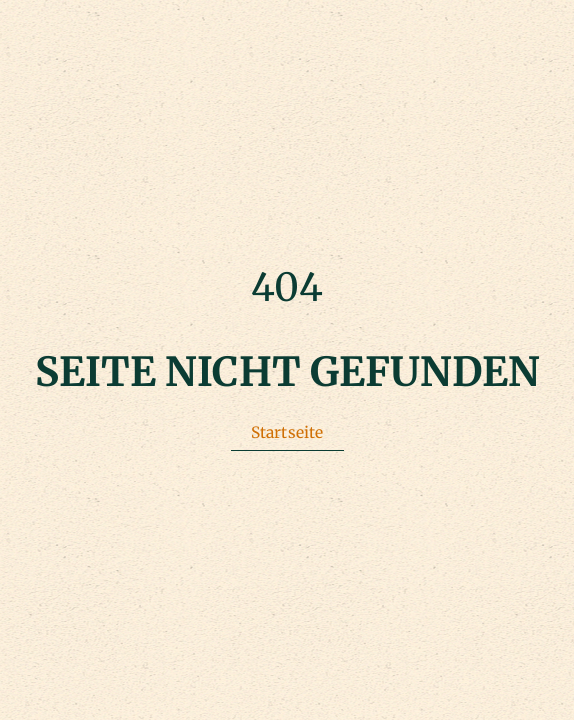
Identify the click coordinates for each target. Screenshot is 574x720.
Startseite (287, 432)
